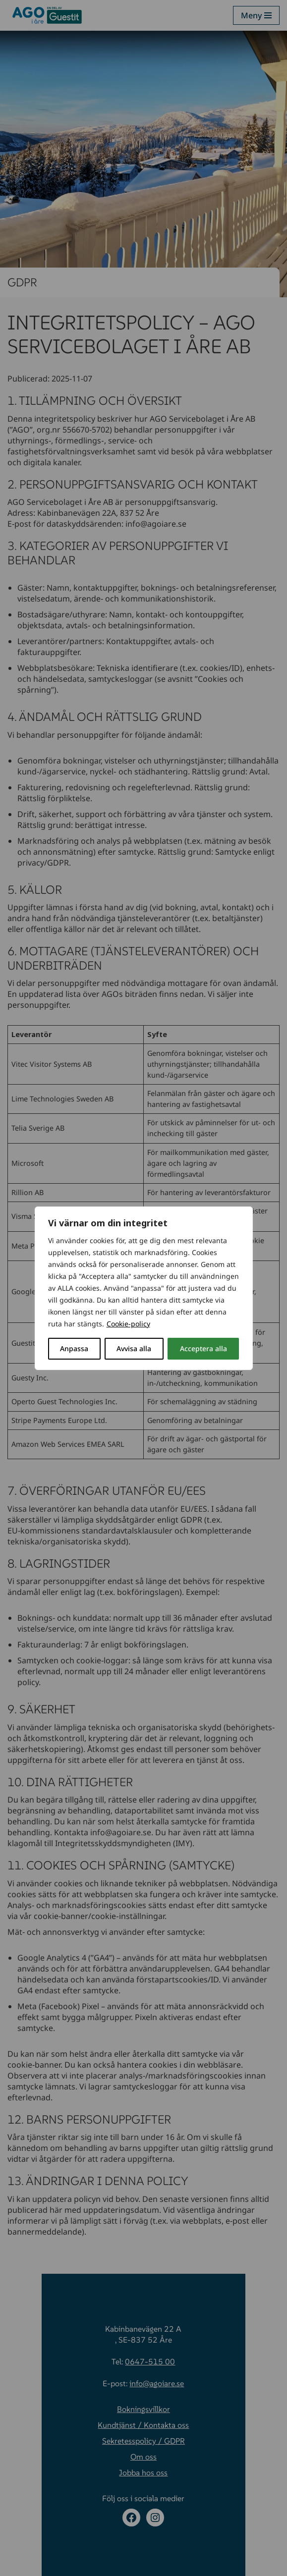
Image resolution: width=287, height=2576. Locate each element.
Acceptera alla (203, 1348)
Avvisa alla (133, 1348)
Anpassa (74, 1348)
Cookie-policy (128, 1323)
